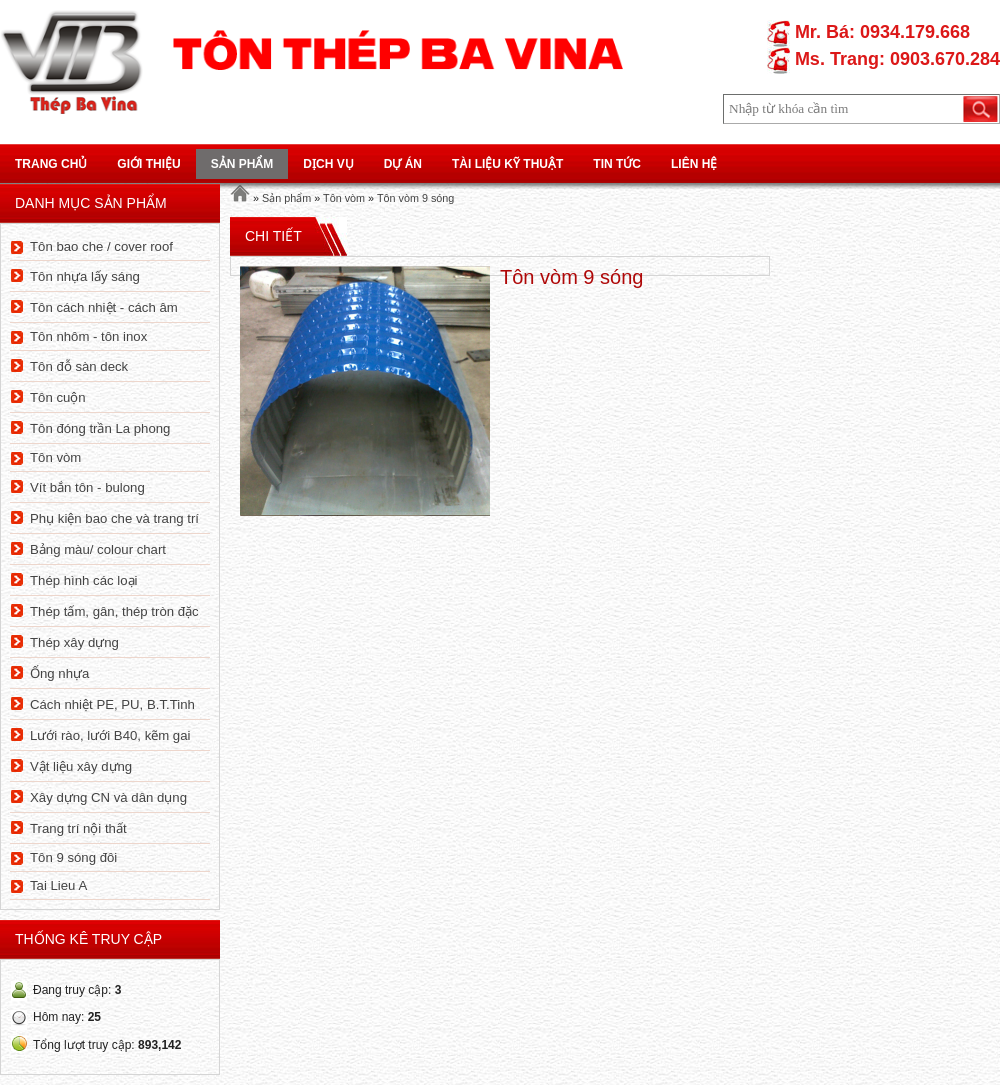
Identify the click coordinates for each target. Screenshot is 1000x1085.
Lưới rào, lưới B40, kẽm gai (110, 735)
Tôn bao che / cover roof (101, 246)
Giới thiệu (148, 164)
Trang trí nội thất (78, 828)
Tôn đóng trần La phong (100, 428)
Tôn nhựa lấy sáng (85, 276)
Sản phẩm (242, 164)
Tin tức (617, 164)
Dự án (403, 164)
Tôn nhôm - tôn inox (88, 336)
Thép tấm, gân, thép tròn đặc (114, 611)
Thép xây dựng (74, 642)
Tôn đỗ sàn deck (79, 366)
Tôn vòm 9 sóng (415, 198)
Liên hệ (694, 164)
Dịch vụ (328, 164)
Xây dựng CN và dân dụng (108, 797)
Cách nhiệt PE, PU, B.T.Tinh (112, 704)
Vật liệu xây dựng (81, 766)
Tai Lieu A (58, 885)
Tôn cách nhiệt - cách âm (104, 307)
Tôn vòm (55, 457)
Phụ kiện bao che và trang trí (114, 518)
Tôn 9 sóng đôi (73, 857)
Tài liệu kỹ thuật (507, 164)
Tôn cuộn (58, 397)
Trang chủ (51, 164)
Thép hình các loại (83, 580)
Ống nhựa (59, 673)
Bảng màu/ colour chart (98, 549)
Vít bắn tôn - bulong (87, 487)
